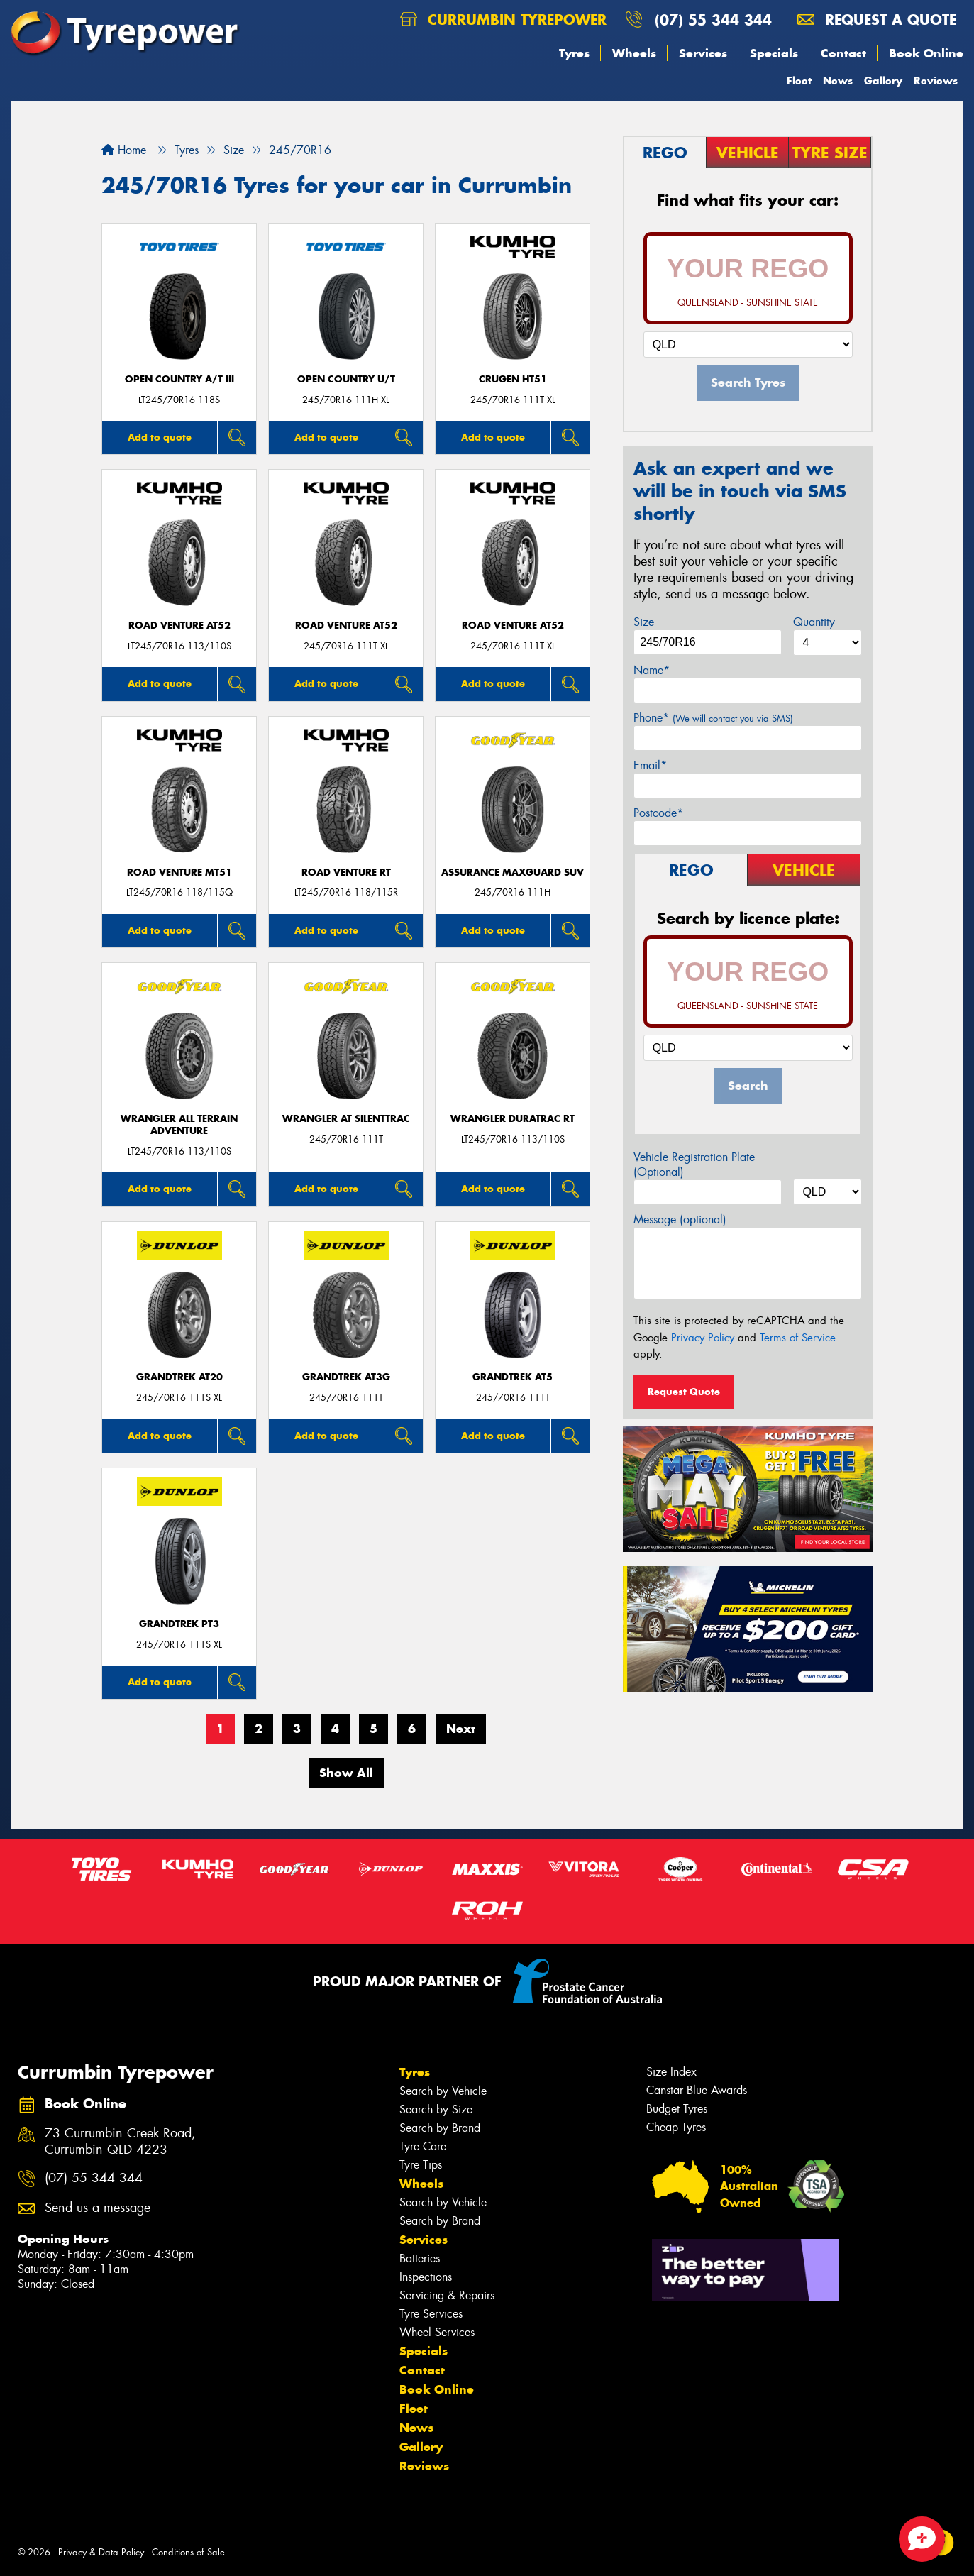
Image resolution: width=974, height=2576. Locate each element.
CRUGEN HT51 (513, 379)
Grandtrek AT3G (346, 1377)
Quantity (814, 622)
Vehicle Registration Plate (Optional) (694, 1164)
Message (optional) (679, 1219)
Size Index (671, 2071)
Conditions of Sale (188, 2552)
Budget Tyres (676, 2108)
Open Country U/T (346, 379)
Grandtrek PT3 (179, 1624)
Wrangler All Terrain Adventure (179, 1125)
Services (703, 53)
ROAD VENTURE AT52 (179, 626)
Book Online (926, 53)
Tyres (574, 53)
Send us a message (97, 2208)
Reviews (936, 80)
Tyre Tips (420, 2164)
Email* (650, 765)
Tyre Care (422, 2146)
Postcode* (658, 812)
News (838, 80)
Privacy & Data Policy (101, 2552)
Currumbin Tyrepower (503, 19)
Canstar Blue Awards (696, 2090)
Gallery (883, 80)
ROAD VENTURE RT (346, 872)
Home (123, 150)
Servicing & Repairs (446, 2295)
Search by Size (435, 2109)
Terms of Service (798, 1338)
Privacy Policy (702, 1338)
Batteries (419, 2258)
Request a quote (876, 19)
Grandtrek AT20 (179, 1377)
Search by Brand (439, 2127)
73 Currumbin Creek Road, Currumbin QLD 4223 (120, 2141)
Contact (843, 53)
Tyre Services (431, 2313)
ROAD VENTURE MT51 (179, 872)
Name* (651, 670)
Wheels (634, 53)
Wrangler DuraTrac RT (512, 1119)
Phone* (713, 717)
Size (643, 622)
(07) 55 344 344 (713, 19)
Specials (774, 53)
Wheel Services (437, 2332)
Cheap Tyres (676, 2127)
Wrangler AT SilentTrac (346, 1119)
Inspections (425, 2276)
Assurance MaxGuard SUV (512, 872)
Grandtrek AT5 (512, 1377)
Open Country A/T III (179, 379)
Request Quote (684, 1391)
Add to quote (160, 437)
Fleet (799, 80)
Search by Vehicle (443, 2091)
